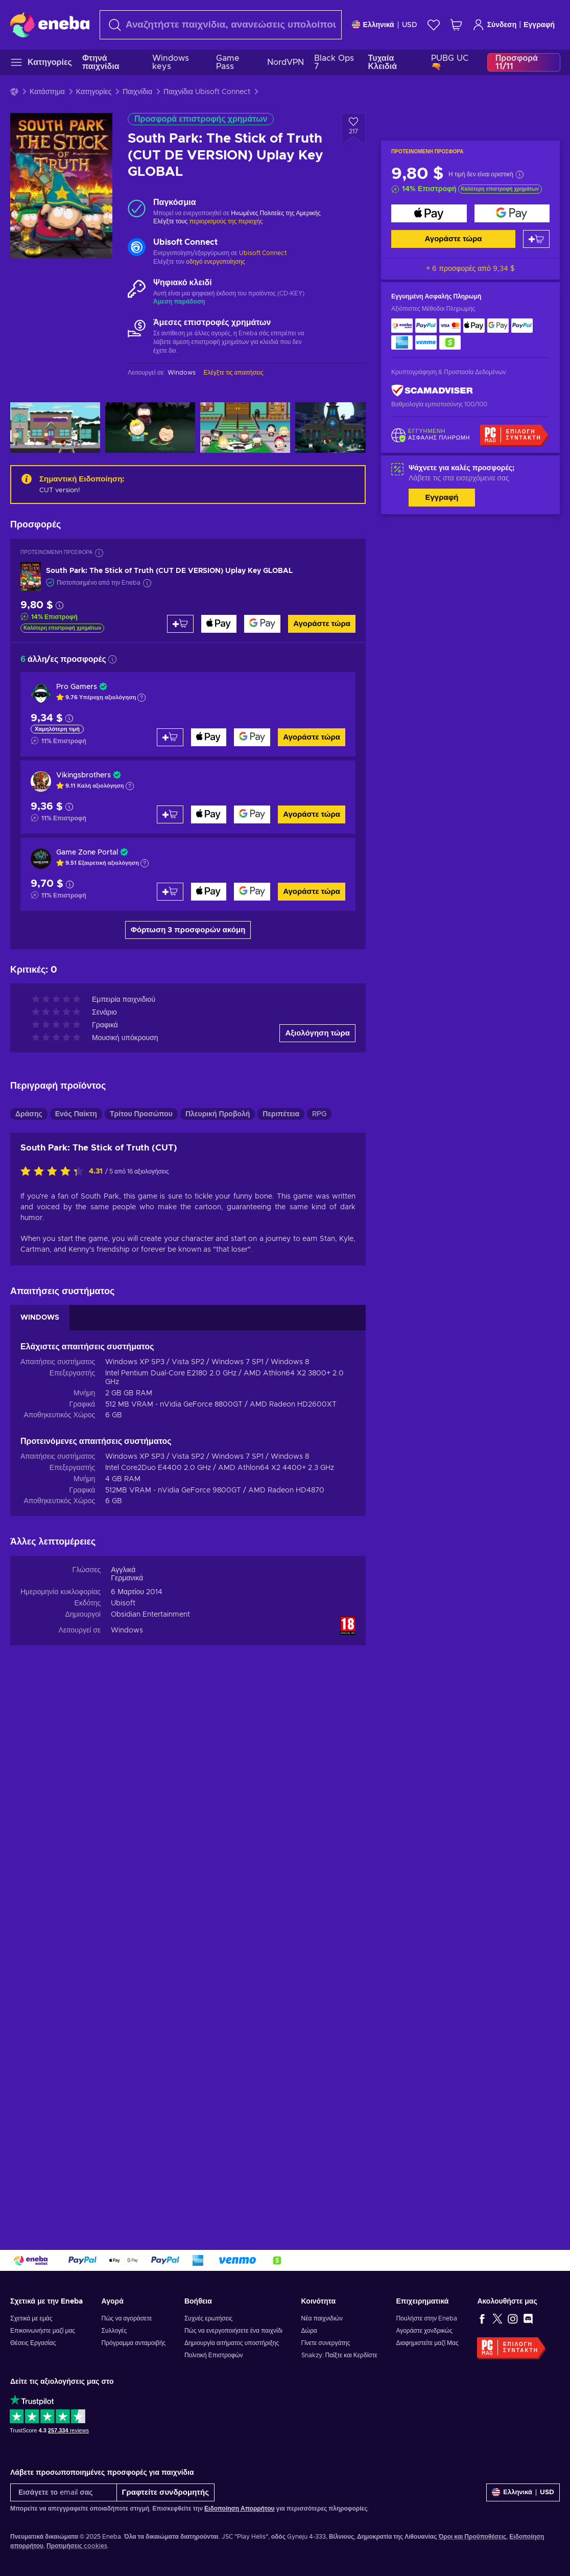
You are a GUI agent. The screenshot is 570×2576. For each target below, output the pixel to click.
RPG (319, 1114)
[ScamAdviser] (432, 391)
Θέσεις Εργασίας (33, 2343)
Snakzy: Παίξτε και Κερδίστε (339, 2355)
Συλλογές (114, 2331)
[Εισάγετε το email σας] (63, 2492)
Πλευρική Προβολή (217, 1114)
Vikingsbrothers (83, 775)
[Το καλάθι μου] (456, 24)
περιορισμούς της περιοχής (226, 221)
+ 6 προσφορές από (470, 268)
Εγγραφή (539, 25)
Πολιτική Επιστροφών (213, 2355)
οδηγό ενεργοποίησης (215, 262)
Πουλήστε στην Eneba (426, 2318)
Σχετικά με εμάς (31, 2318)
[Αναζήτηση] (220, 25)
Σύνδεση (494, 24)
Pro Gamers (76, 687)
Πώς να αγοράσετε (127, 2318)
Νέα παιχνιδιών (322, 2318)
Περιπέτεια (281, 1114)
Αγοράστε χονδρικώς (424, 2331)
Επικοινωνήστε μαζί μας (42, 2331)
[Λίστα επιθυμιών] (433, 24)
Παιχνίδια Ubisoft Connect (206, 92)
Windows (127, 1630)
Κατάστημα (47, 92)
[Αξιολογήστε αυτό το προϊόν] (54, 1172)
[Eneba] (49, 24)
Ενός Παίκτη (76, 1114)
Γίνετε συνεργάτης (325, 2343)
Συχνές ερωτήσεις (208, 2318)
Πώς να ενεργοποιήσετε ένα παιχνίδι (233, 2331)
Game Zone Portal (87, 852)
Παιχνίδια (137, 92)
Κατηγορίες (93, 92)
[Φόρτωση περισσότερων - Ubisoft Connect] (137, 248)
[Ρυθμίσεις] (384, 25)
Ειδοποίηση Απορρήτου (239, 2508)
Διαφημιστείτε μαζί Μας (427, 2343)
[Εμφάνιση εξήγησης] (141, 698)
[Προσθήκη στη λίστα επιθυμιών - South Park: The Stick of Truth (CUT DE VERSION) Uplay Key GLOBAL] (353, 129)
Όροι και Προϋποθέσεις (472, 2537)
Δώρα (309, 2331)
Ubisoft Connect (263, 253)
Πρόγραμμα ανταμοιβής (134, 2343)
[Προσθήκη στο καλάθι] (536, 239)
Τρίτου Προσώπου (141, 1114)
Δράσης (28, 1114)
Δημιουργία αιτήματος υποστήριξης (231, 2343)
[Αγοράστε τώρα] (429, 213)
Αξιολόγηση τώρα (317, 1033)
